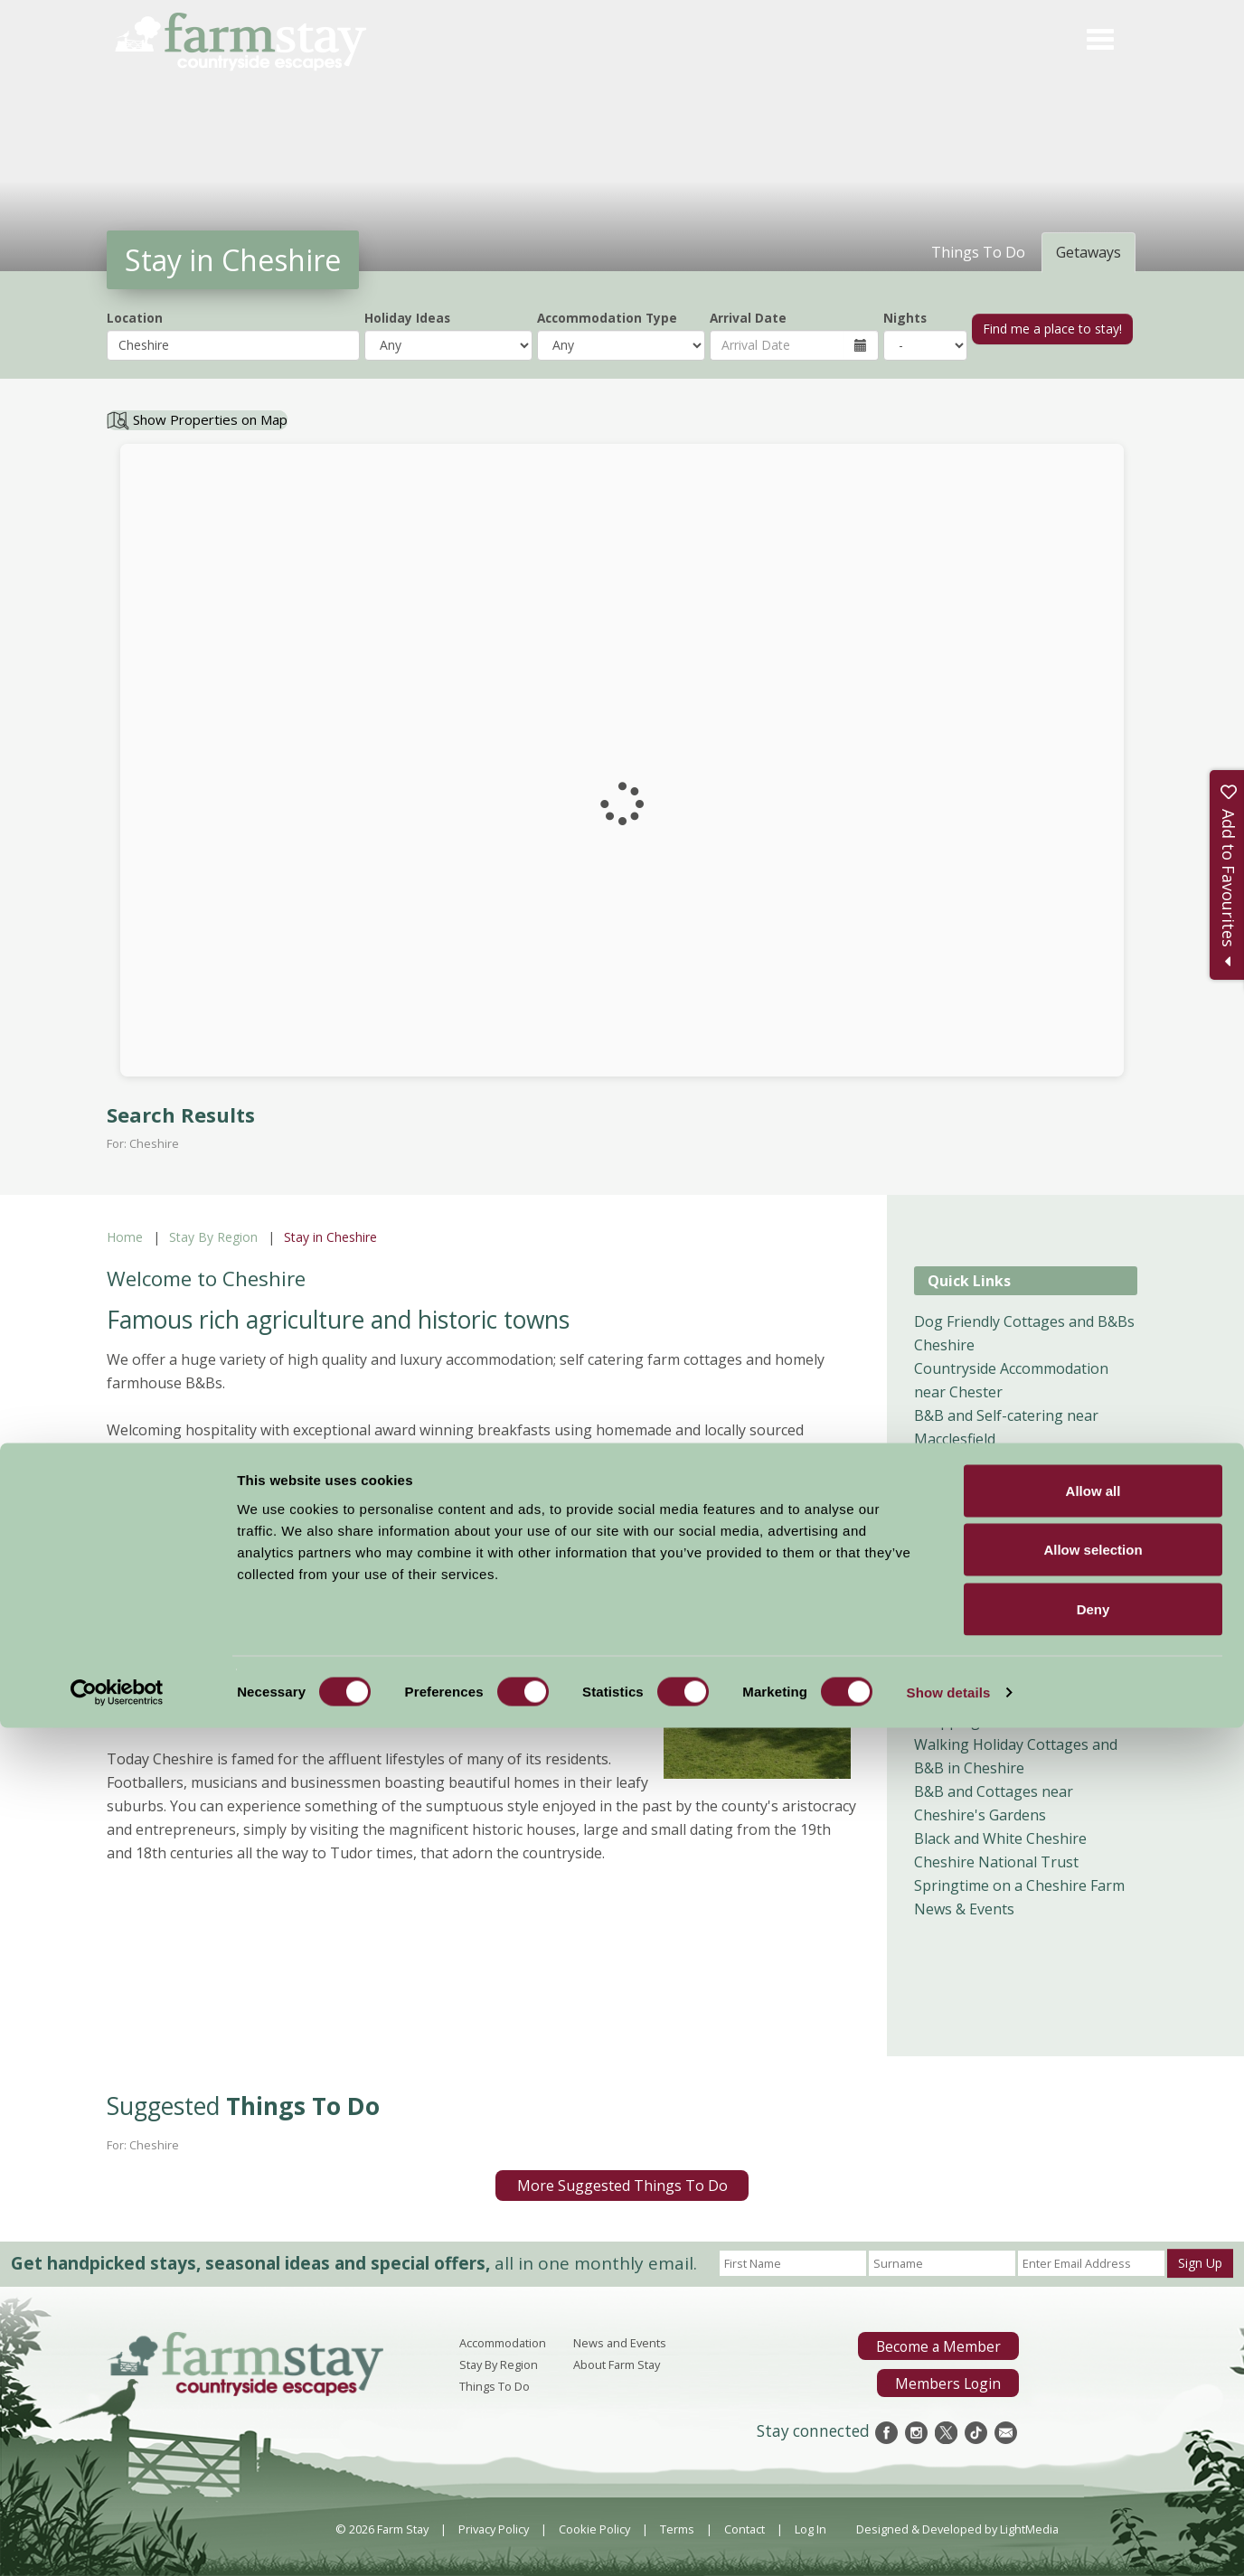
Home (125, 1237)
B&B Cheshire (961, 1556)
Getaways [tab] (1088, 252)
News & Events (964, 1909)
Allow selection (1092, 2398)
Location (135, 317)
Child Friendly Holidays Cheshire (1022, 1674)
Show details (949, 2540)
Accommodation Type (607, 317)
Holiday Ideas (407, 317)
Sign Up (1200, 2262)
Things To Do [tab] (978, 252)
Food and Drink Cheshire (998, 1697)
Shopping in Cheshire (987, 1721)
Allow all (1093, 2338)
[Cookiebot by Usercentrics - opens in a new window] (117, 2540)
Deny (1093, 2457)
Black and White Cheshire (1000, 1838)
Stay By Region (213, 1237)
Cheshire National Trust (996, 1862)
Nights (905, 317)
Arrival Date (748, 317)
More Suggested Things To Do (622, 2185)
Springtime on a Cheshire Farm (1019, 1885)
